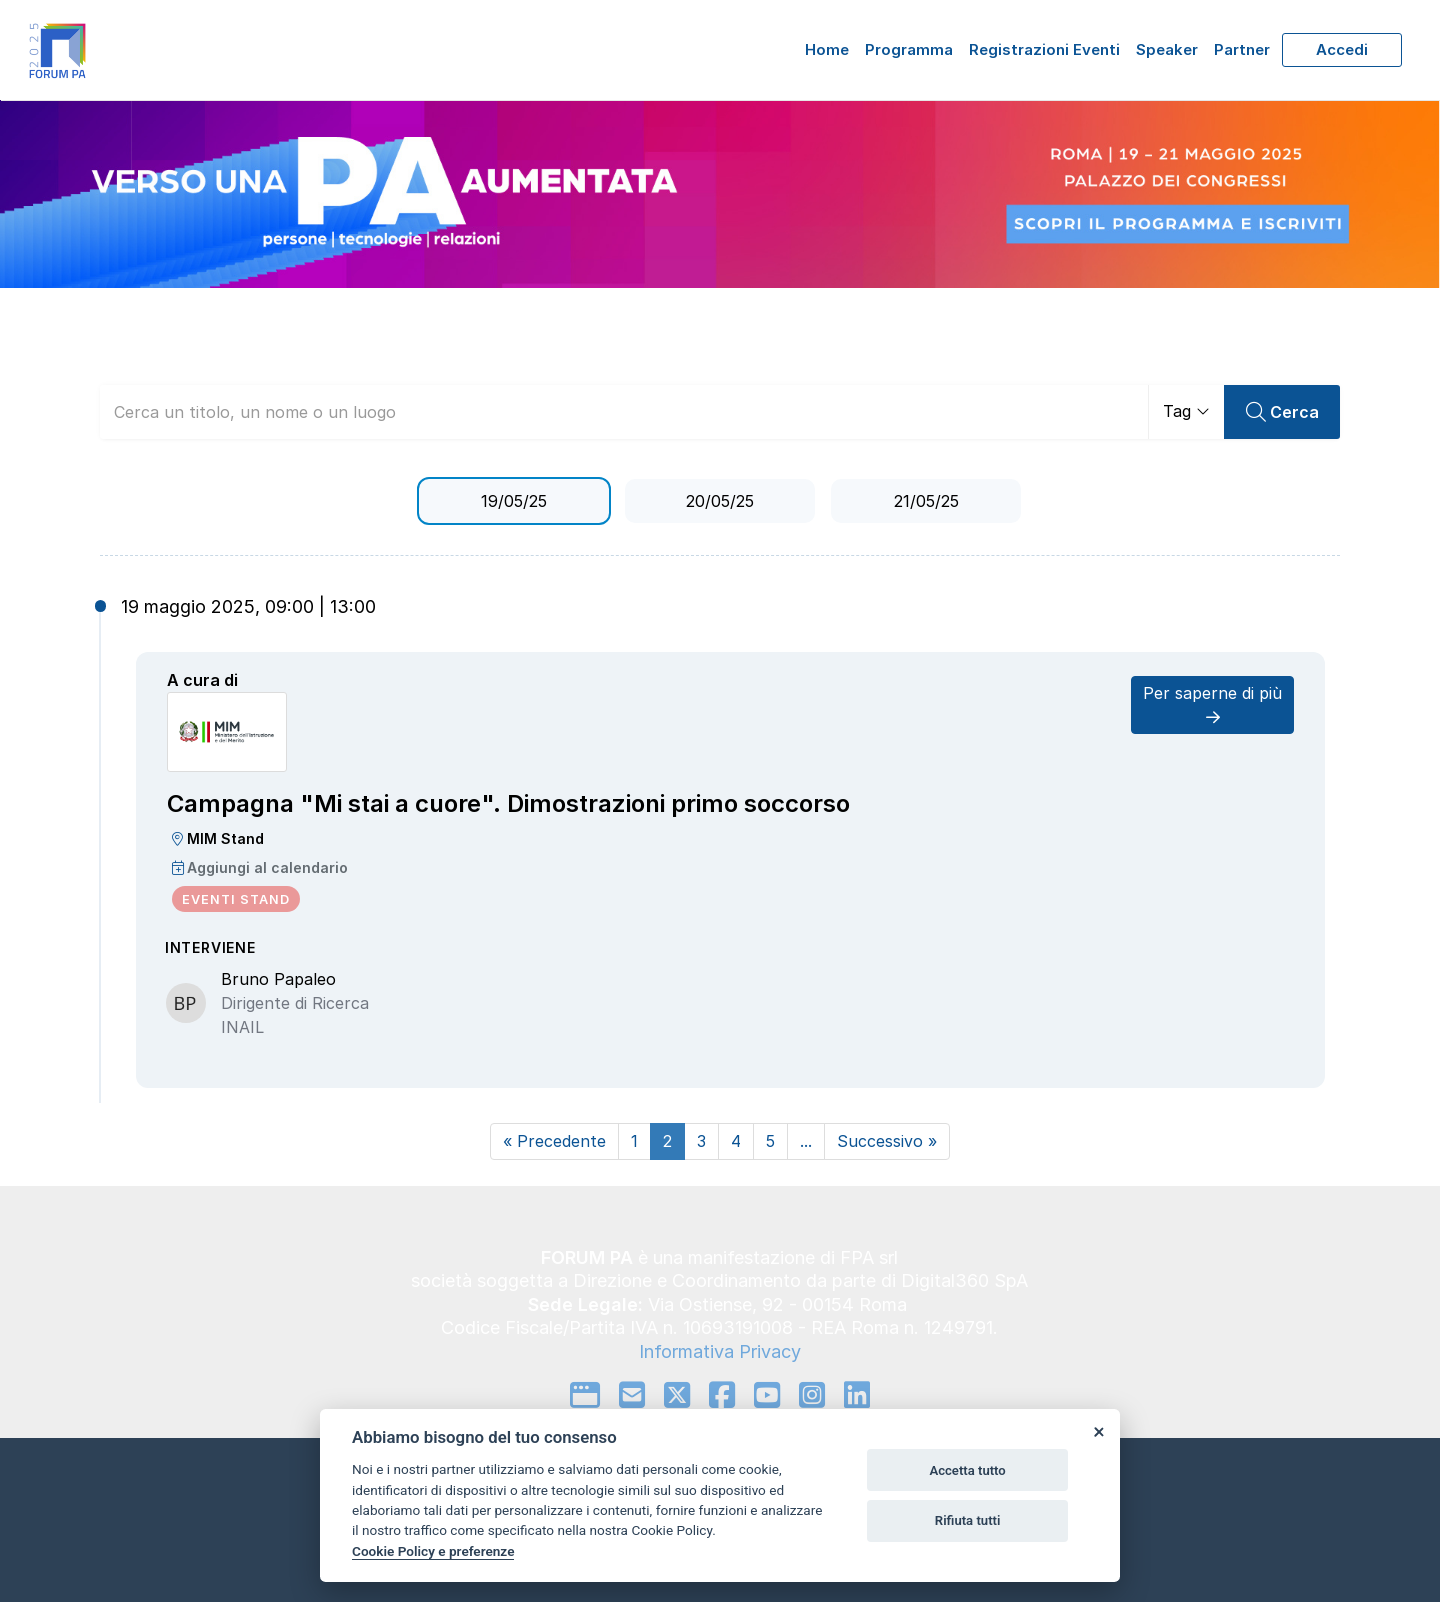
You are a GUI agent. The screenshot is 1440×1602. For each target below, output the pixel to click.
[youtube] (767, 1395)
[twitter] (677, 1395)
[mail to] (632, 1395)
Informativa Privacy (720, 1351)
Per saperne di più (1212, 704)
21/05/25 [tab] (926, 501)
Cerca (1282, 412)
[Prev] (554, 1141)
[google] (585, 1395)
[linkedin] (857, 1395)
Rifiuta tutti (968, 1520)
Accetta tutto (967, 1470)
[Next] (887, 1141)
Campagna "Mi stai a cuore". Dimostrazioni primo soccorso (508, 803)
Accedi (1342, 49)
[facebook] (722, 1395)
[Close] (1098, 1431)
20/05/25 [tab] (720, 501)
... (806, 1141)
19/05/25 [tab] (514, 501)
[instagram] (812, 1395)
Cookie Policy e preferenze (433, 1551)
